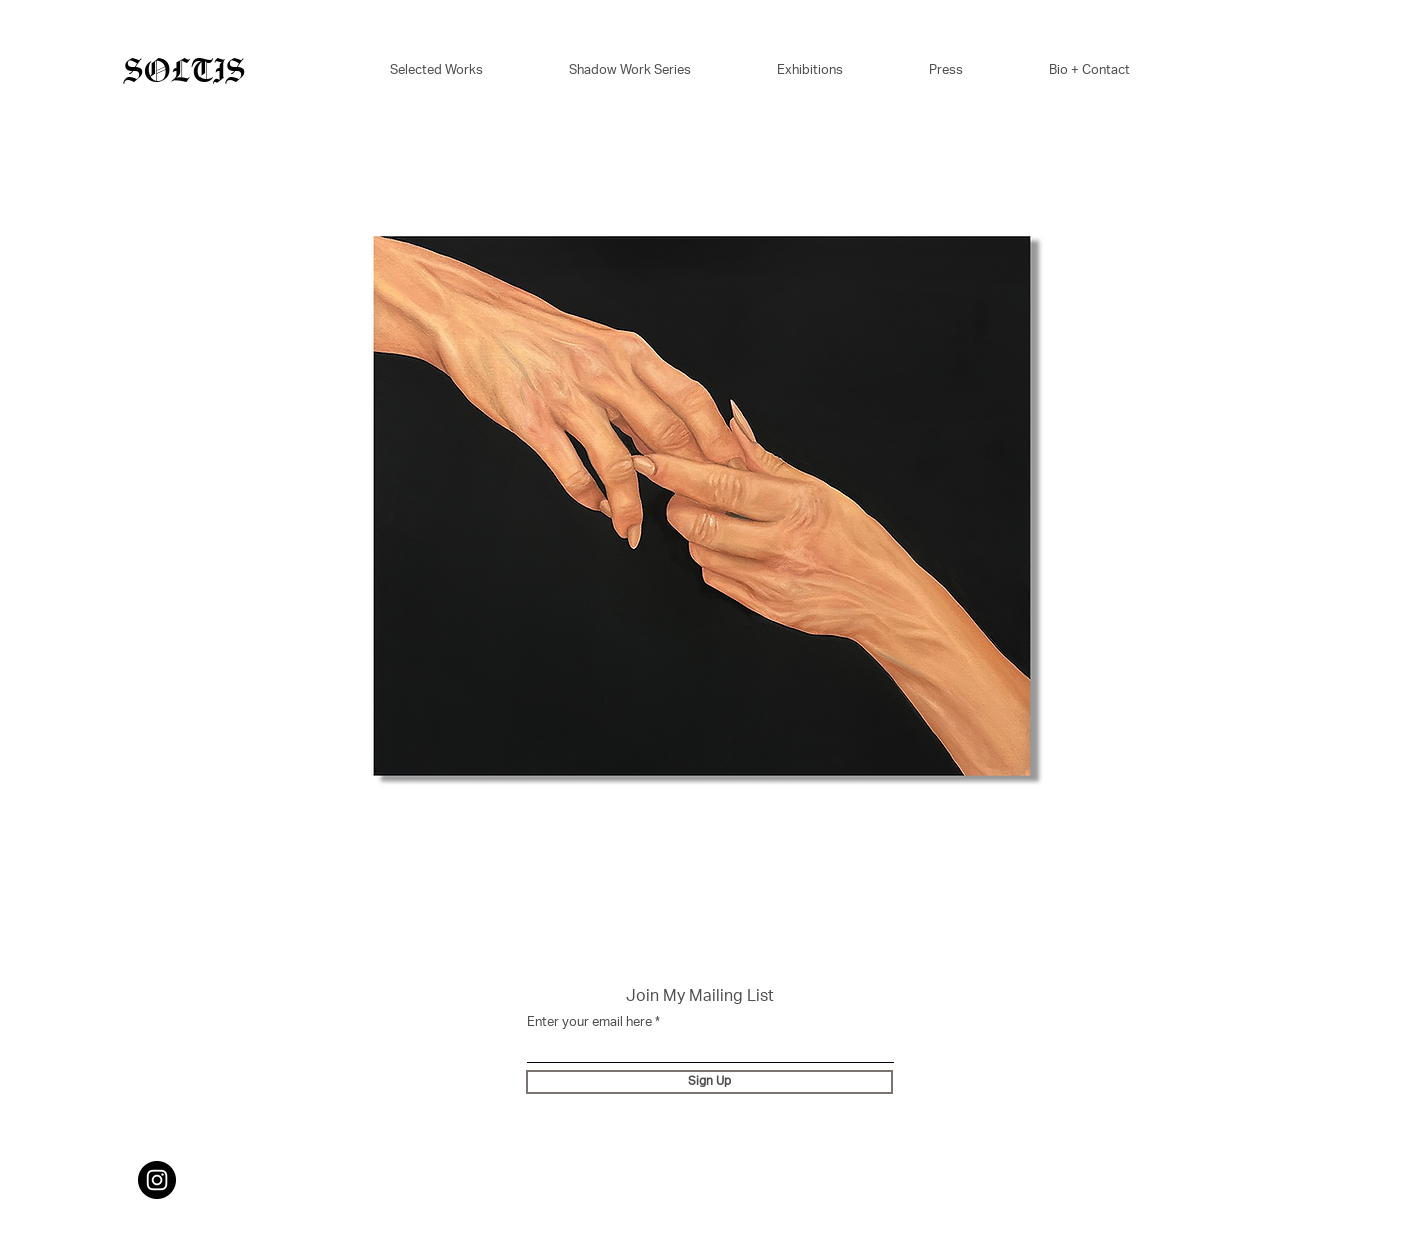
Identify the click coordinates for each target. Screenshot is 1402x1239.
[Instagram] (157, 1180)
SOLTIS (184, 71)
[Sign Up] (709, 1082)
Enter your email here (589, 1023)
